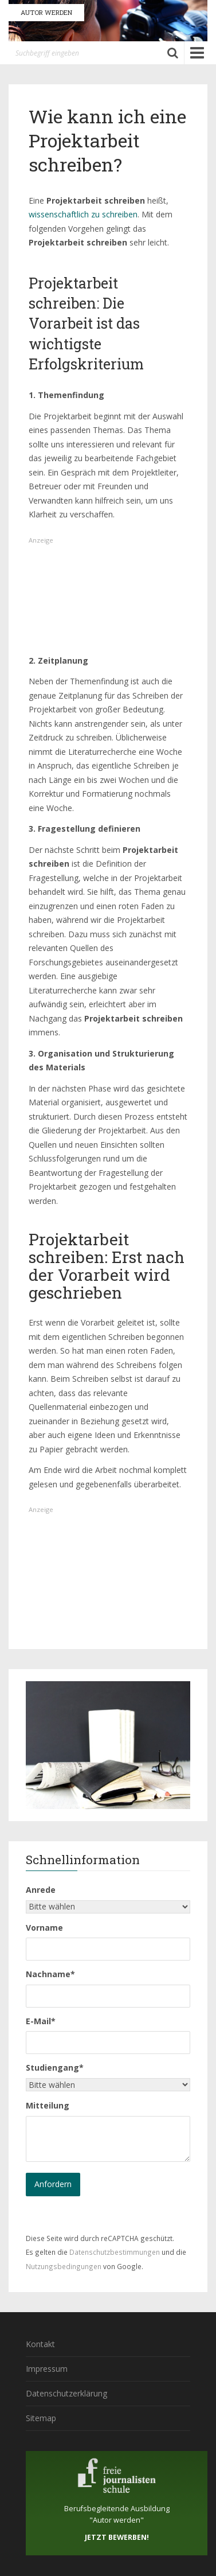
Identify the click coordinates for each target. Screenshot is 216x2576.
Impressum (47, 2368)
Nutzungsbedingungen (63, 2266)
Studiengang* (55, 2067)
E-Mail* (41, 2021)
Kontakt (40, 2344)
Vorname (44, 1927)
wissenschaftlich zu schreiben (83, 214)
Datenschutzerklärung (66, 2393)
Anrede (41, 1889)
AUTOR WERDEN (46, 12)
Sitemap (41, 2418)
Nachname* (50, 1974)
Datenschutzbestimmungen (114, 2252)
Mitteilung (47, 2105)
